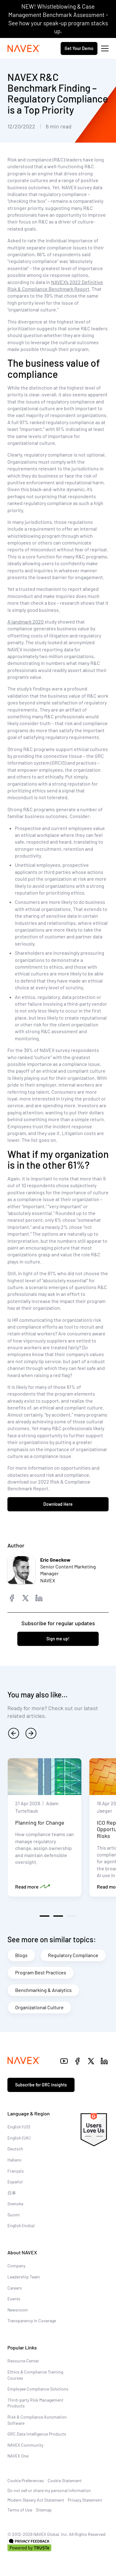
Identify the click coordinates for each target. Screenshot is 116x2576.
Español (15, 2181)
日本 (11, 2192)
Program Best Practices (40, 1972)
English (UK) (18, 2137)
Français (15, 2170)
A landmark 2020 (25, 621)
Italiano (14, 2159)
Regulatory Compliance (73, 1955)
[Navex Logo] (23, 48)
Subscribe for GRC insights (41, 2084)
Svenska (15, 2203)
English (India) (20, 2225)
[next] (31, 1733)
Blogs (21, 1955)
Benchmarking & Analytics (43, 1990)
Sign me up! (58, 1638)
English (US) (18, 2126)
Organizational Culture (39, 2007)
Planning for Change (39, 1822)
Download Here (58, 1504)
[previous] (13, 1733)
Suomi (13, 2214)
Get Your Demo (79, 48)
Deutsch (15, 2148)
